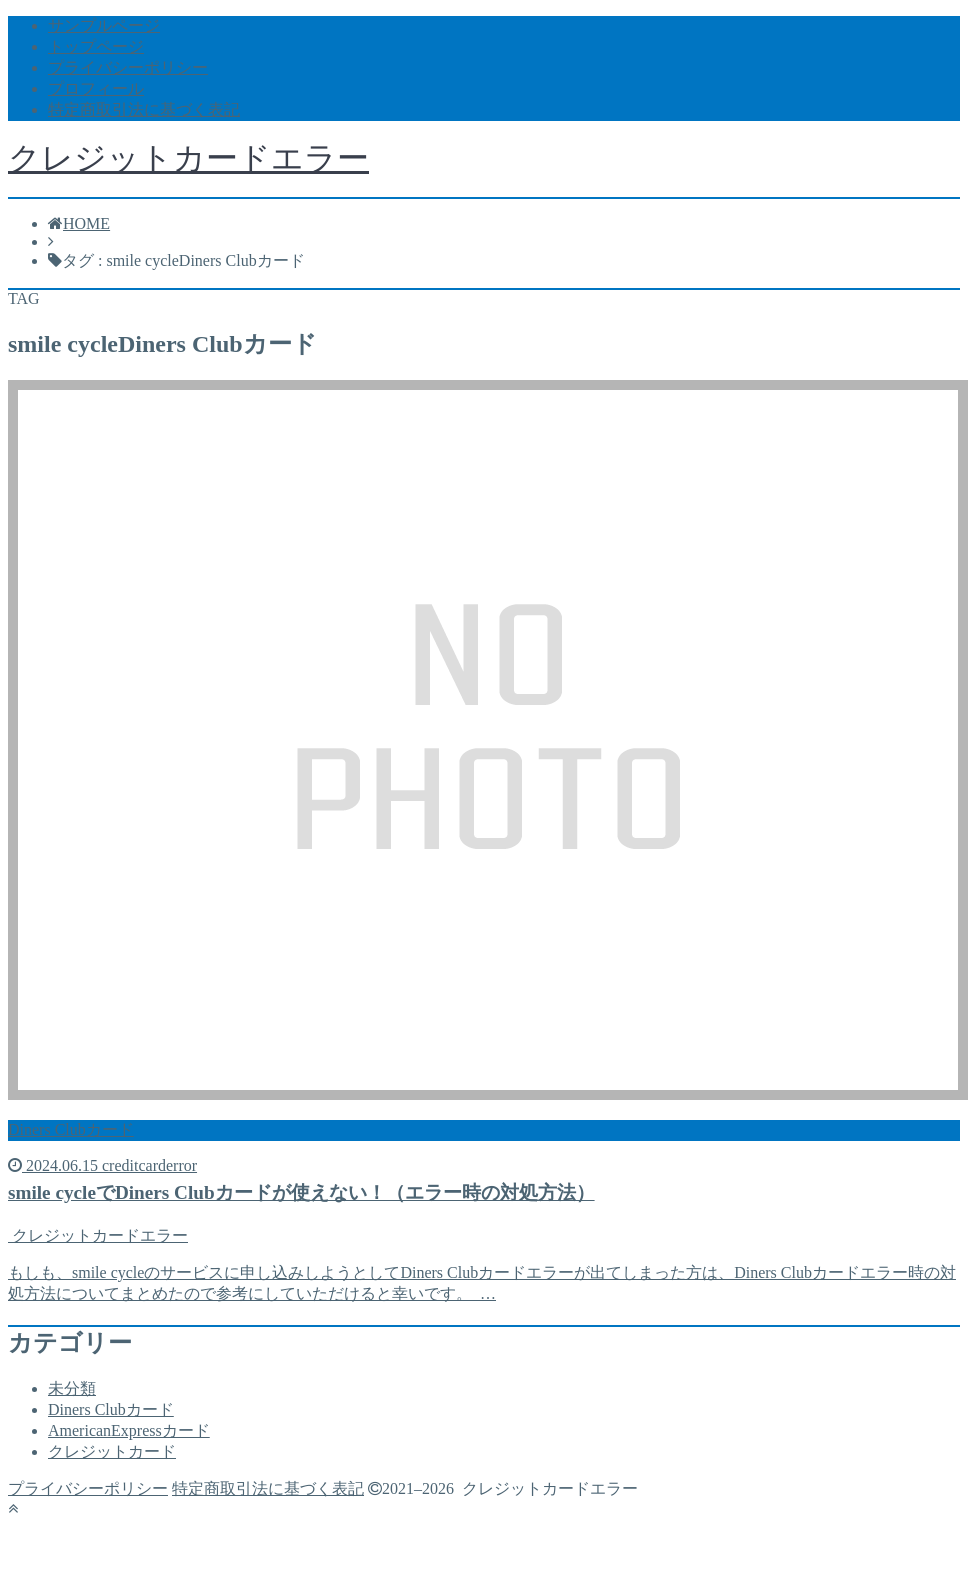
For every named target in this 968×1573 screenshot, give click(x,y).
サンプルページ (104, 25)
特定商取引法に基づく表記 (144, 109)
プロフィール (96, 88)
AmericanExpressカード (129, 1430)
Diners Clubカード (111, 1409)
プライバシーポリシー (128, 67)
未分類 (72, 1388)
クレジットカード (112, 1451)
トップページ (96, 46)
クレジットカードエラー (188, 158)
